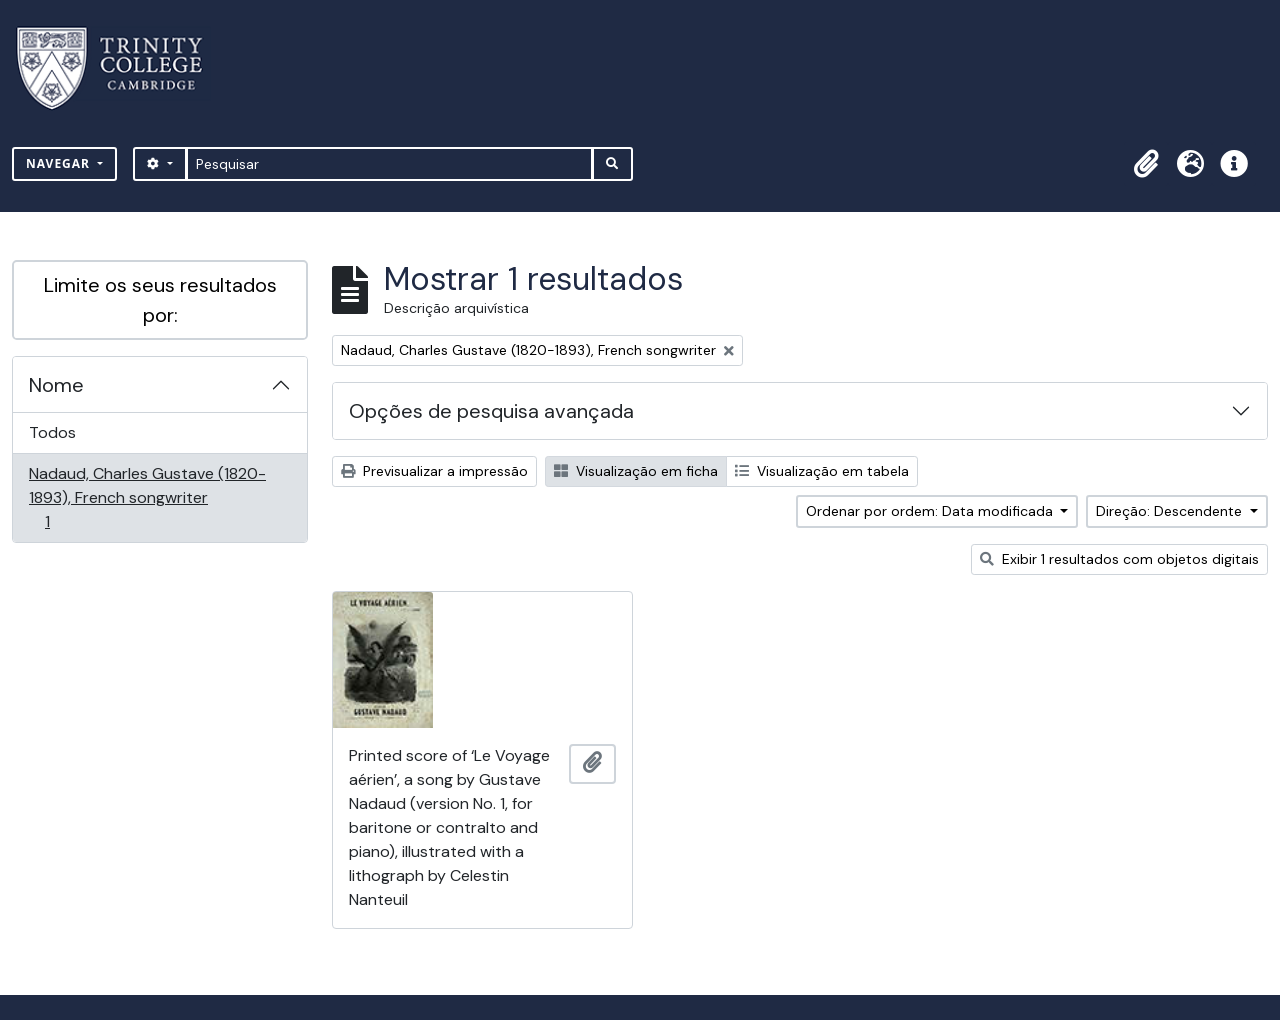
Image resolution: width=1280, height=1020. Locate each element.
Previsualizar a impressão (434, 471)
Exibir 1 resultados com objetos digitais (1119, 559)
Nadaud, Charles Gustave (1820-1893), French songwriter (147, 497)
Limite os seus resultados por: (160, 300)
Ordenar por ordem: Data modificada (931, 511)
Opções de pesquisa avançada (491, 411)
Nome (56, 385)
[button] (1146, 164)
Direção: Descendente (1171, 511)
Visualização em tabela (822, 471)
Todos (52, 432)
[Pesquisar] (389, 164)
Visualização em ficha (636, 471)
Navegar (60, 163)
